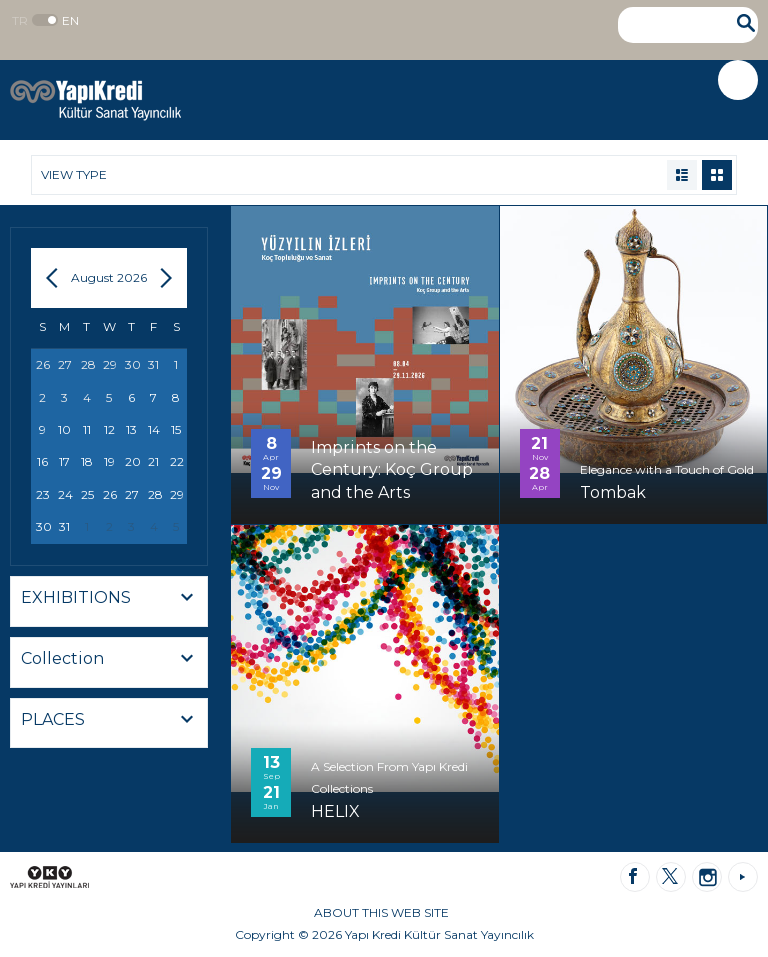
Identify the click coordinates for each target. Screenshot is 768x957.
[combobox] (109, 601)
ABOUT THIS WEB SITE (381, 912)
